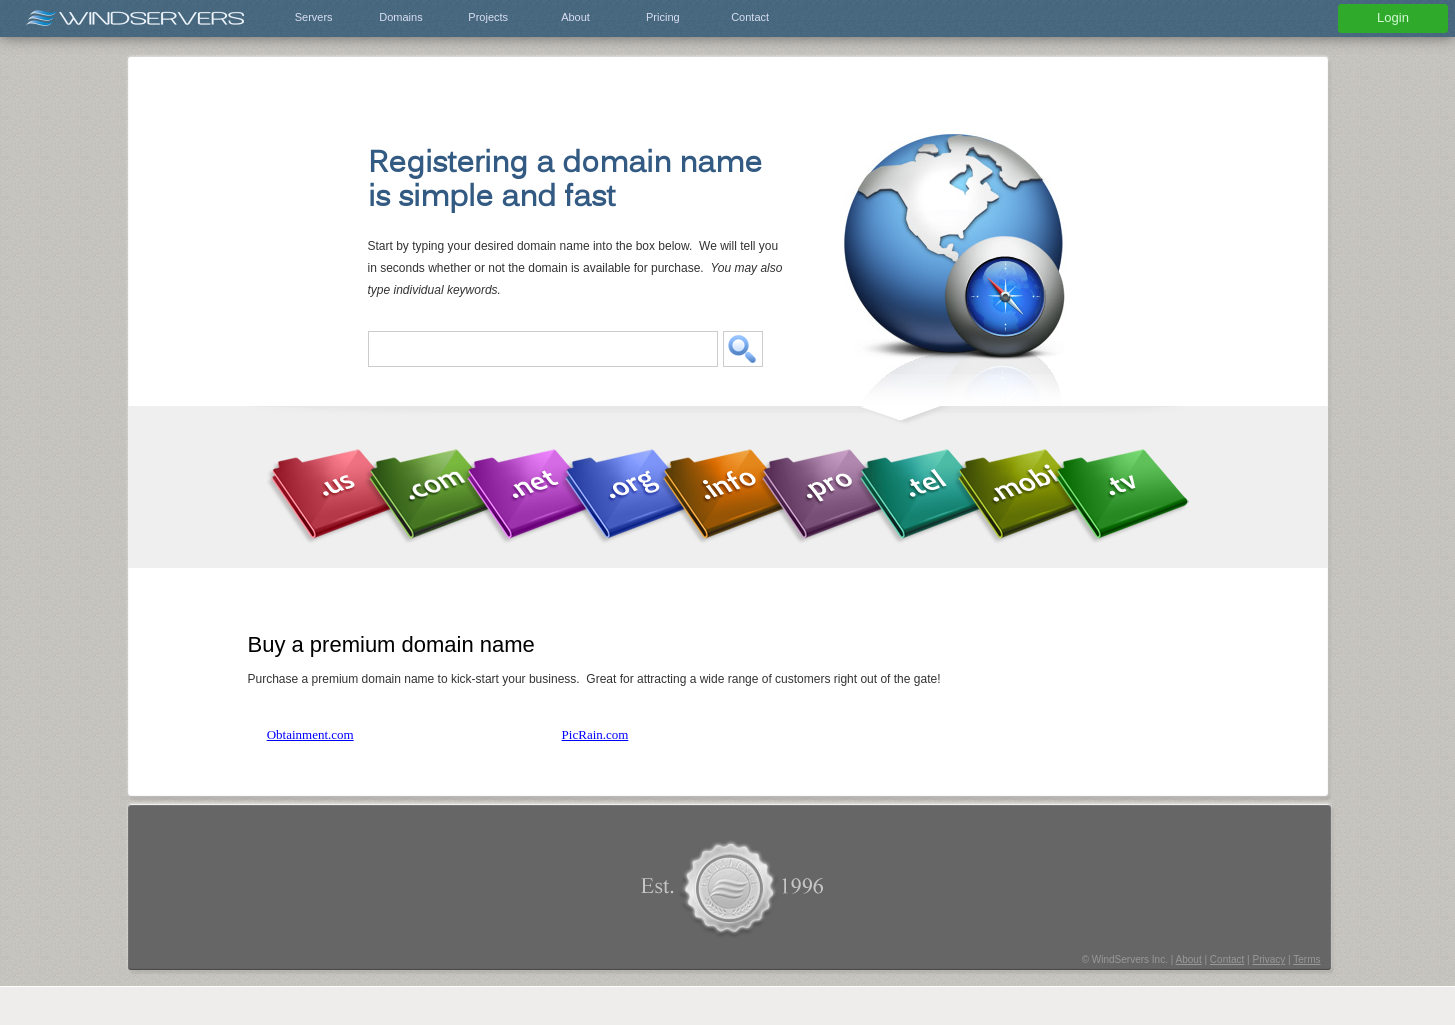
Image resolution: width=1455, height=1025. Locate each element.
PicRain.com (595, 734)
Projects (488, 17)
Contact (750, 17)
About (575, 17)
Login (1393, 17)
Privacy (1268, 959)
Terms (1306, 959)
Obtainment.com (310, 734)
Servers (314, 17)
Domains (400, 17)
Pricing (663, 17)
